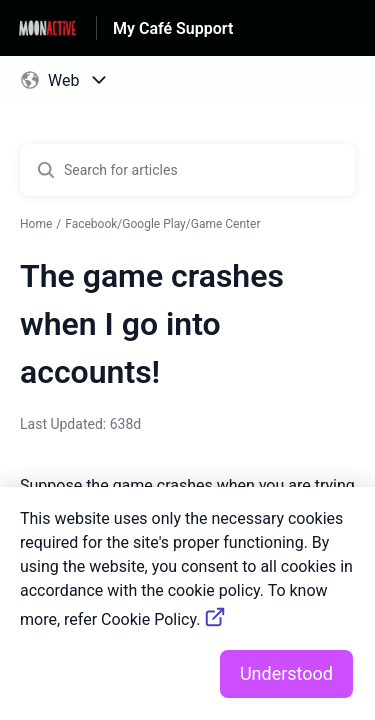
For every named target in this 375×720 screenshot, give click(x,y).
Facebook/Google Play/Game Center (162, 224)
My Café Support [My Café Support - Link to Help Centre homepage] (173, 28)
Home (36, 224)
